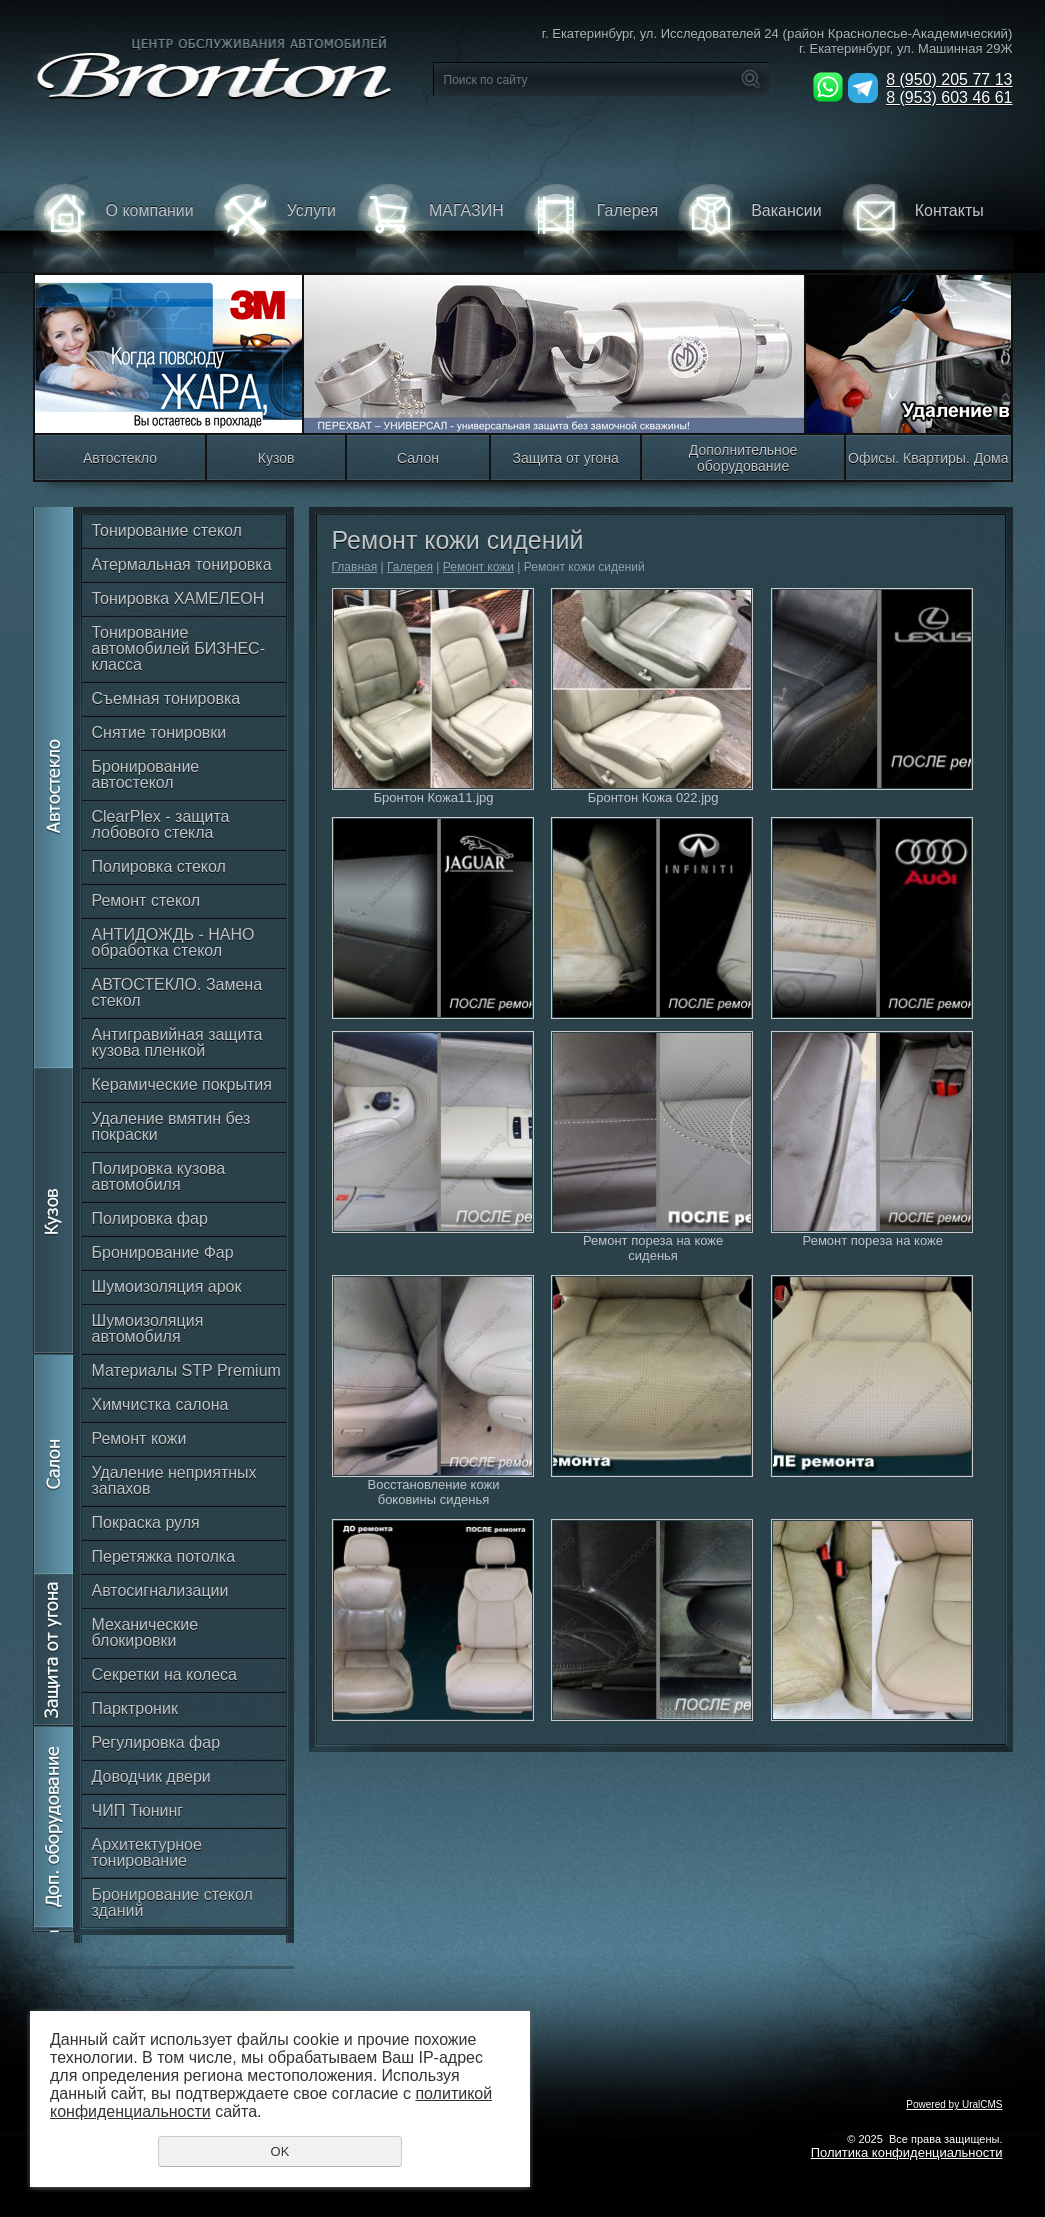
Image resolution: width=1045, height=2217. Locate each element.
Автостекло (120, 458)
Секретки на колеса (164, 1674)
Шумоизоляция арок (167, 1286)
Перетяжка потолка (164, 1556)
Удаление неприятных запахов (174, 1480)
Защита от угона (565, 458)
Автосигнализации (160, 1590)
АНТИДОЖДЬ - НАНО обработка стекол (173, 942)
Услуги (275, 227)
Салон (418, 458)
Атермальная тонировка (182, 564)
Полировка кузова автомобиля (159, 1176)
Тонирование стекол (167, 530)
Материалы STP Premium (186, 1370)
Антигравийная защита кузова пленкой (177, 1042)
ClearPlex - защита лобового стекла (161, 824)
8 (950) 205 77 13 (949, 79)
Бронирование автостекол (146, 774)
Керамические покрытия (182, 1084)
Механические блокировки (145, 1632)
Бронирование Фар (163, 1252)
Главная (355, 567)
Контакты (913, 227)
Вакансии (750, 227)
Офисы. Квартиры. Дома (928, 458)
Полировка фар (150, 1218)
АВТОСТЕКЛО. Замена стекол (177, 992)
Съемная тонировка (166, 698)
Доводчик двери (151, 1776)
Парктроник (135, 1708)
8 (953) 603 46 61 (949, 97)
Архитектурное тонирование (147, 1852)
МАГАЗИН (430, 227)
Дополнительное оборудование (743, 458)
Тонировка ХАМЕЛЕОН (178, 598)
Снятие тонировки (159, 732)
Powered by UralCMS (954, 2104)
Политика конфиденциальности (907, 2152)
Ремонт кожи (139, 1438)
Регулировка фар (156, 1742)
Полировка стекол (159, 866)
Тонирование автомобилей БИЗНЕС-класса (178, 648)
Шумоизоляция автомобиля (148, 1328)
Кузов (276, 458)
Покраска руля (146, 1522)
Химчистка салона (160, 1404)
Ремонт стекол (146, 900)
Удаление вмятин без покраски (171, 1126)
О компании (113, 227)
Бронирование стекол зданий (172, 1902)
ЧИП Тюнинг (138, 1810)
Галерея (591, 227)
